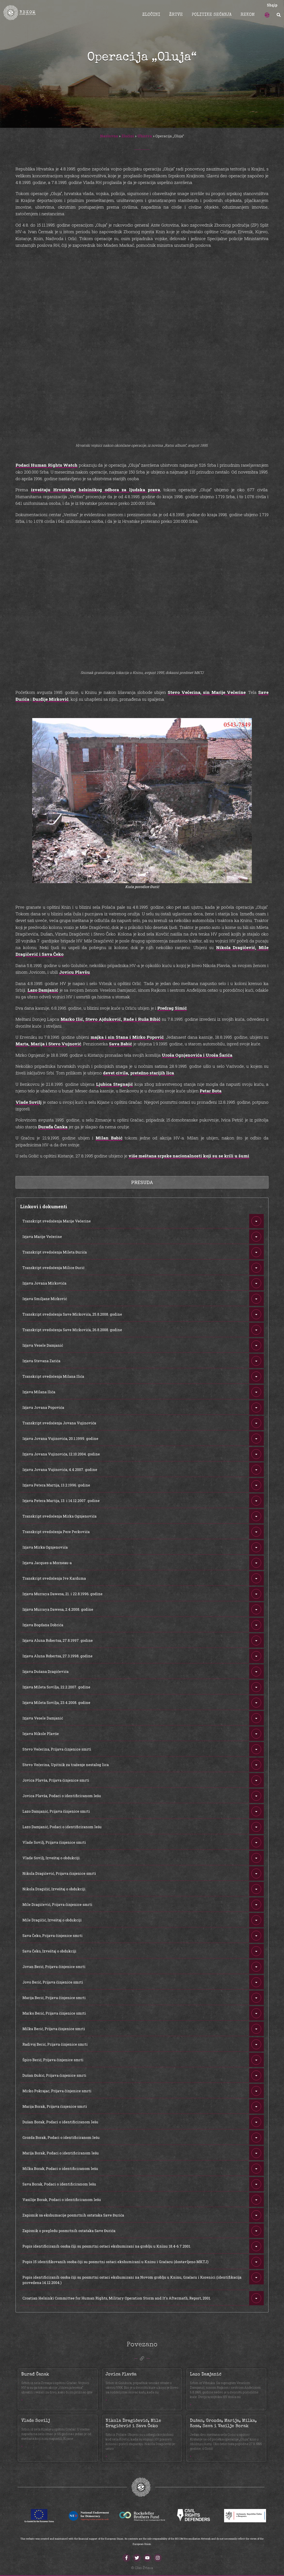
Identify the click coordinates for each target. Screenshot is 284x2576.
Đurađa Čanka (52, 1126)
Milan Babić (109, 1138)
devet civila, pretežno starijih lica (138, 1073)
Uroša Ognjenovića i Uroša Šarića (197, 1055)
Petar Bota (210, 1091)
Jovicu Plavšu (74, 972)
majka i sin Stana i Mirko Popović (127, 1037)
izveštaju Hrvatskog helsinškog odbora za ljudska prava (95, 489)
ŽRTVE (176, 15)
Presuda (142, 1182)
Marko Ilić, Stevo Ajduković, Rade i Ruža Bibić (111, 1019)
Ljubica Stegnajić (114, 1084)
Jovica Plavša (121, 2374)
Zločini (127, 136)
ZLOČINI (151, 15)
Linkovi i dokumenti (43, 1206)
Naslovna (109, 136)
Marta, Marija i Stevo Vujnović (48, 1043)
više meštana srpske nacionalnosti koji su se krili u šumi (188, 1156)
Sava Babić (120, 1043)
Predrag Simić (172, 1008)
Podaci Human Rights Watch (46, 465)
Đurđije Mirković (51, 699)
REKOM (248, 15)
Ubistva (144, 136)
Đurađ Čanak (35, 2374)
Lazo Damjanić (43, 990)
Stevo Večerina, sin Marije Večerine (207, 692)
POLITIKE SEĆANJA (212, 15)
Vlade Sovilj (28, 1102)
